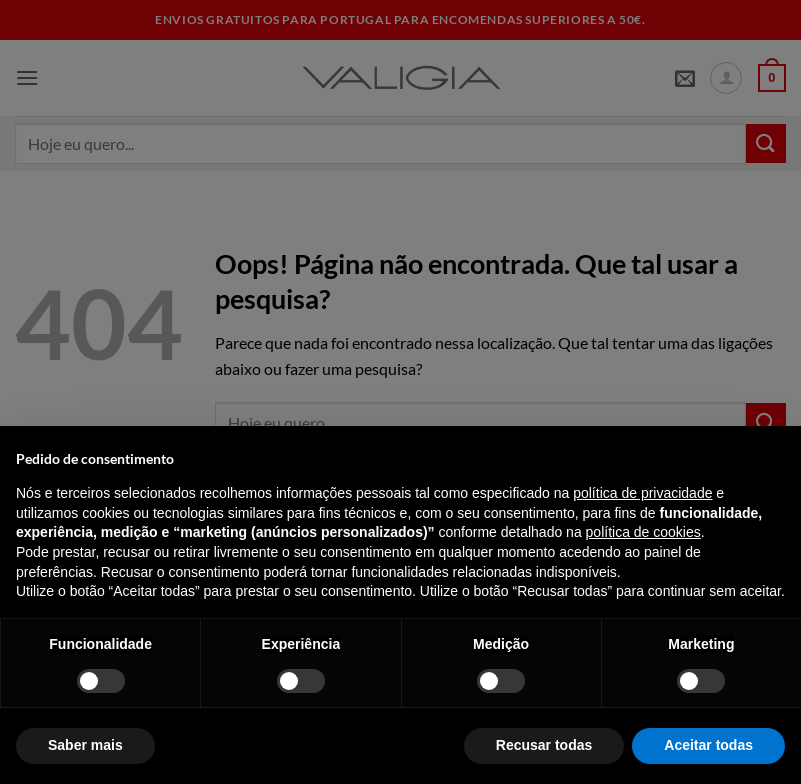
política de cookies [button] (643, 532)
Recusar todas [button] (544, 745)
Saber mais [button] (85, 745)
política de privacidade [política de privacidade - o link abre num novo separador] (642, 493)
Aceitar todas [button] (708, 745)
